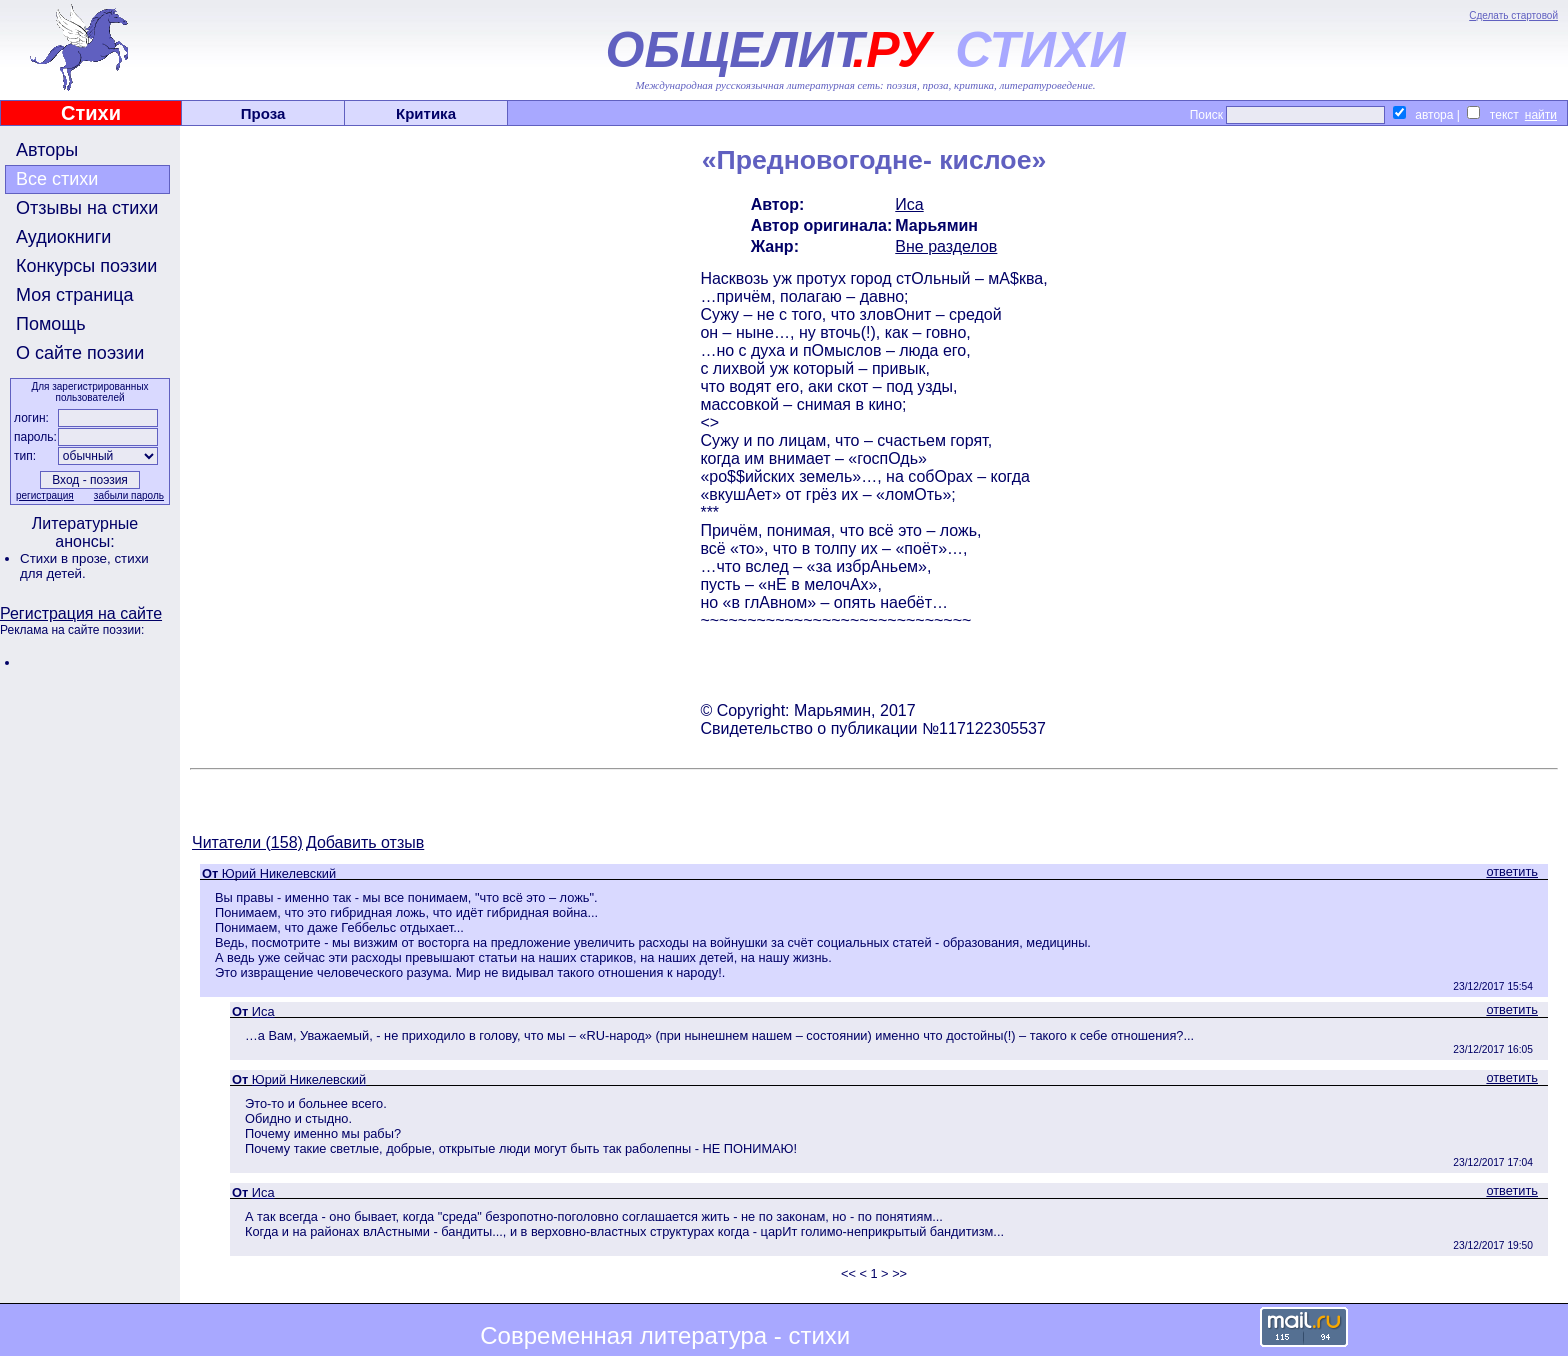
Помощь (51, 324)
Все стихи (57, 179)
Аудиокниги (63, 237)
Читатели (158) (247, 842)
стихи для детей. (84, 566)
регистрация (45, 495)
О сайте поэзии (80, 353)
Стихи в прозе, (67, 558)
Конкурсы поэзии (86, 266)
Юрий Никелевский (279, 873)
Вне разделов (946, 246)
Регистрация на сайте (81, 613)
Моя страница (75, 295)
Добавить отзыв (365, 842)
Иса (909, 204)
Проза (263, 113)
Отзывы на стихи (87, 208)
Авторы (47, 150)
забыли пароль (129, 495)
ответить (1512, 871)
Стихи (91, 113)
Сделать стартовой (1513, 15)
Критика (426, 113)
